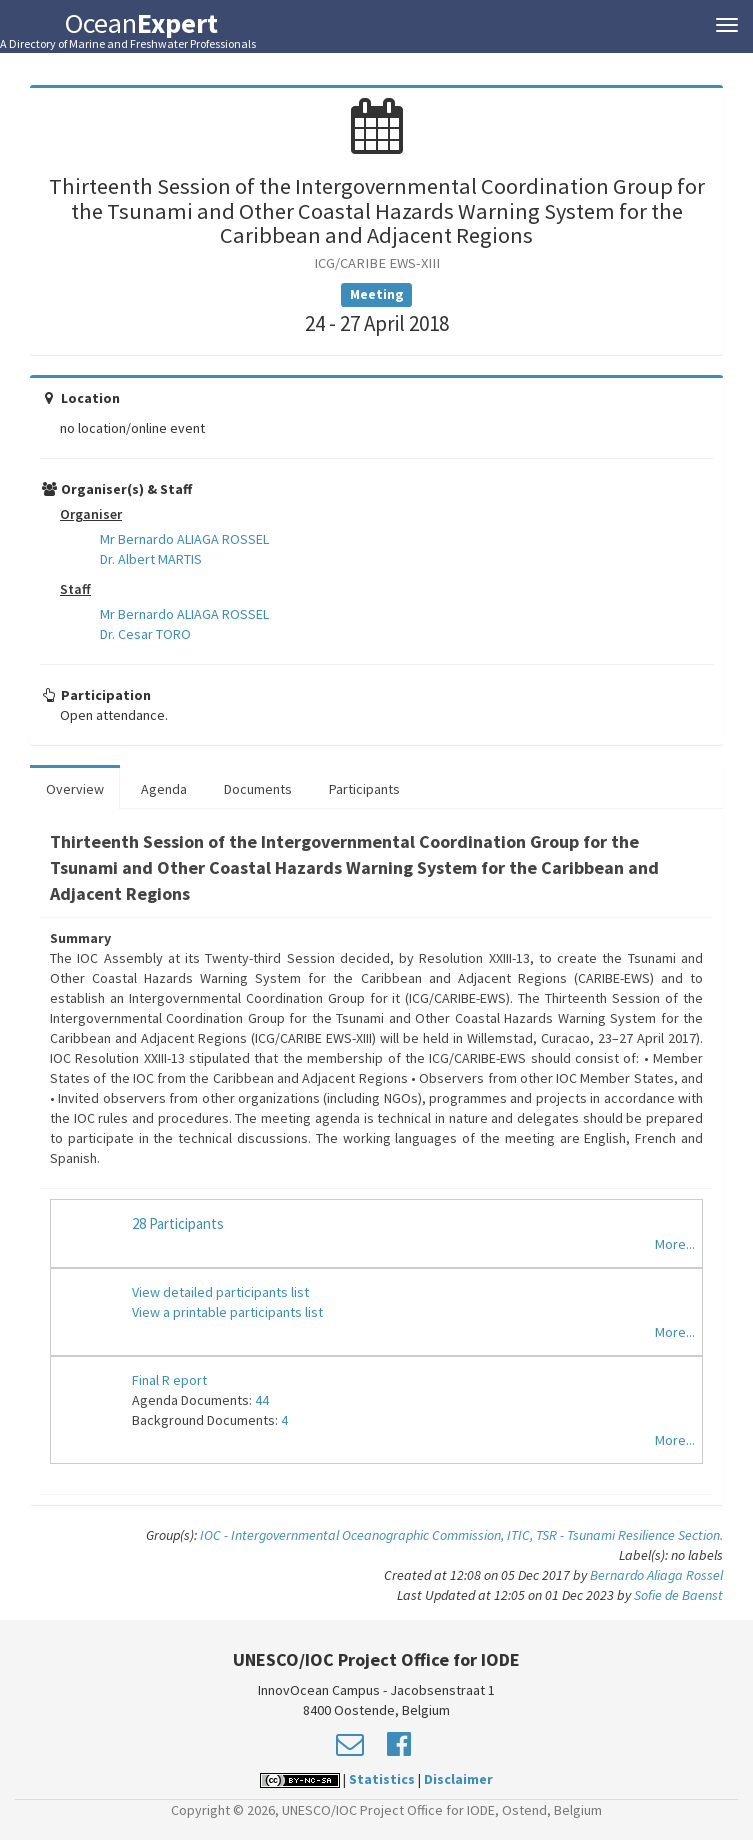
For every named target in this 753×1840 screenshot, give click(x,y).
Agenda (164, 789)
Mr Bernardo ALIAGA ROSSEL (184, 539)
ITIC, (521, 1535)
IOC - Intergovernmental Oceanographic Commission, (353, 1535)
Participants (364, 789)
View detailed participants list (220, 1292)
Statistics (382, 1779)
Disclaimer (458, 1779)
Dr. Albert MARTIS (151, 559)
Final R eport (169, 1380)
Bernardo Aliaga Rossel (656, 1575)
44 (262, 1400)
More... (675, 1244)
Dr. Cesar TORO (145, 634)
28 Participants (178, 1223)
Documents (258, 789)
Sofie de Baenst (678, 1595)
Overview (75, 789)
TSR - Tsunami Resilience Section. (629, 1535)
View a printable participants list (227, 1312)
